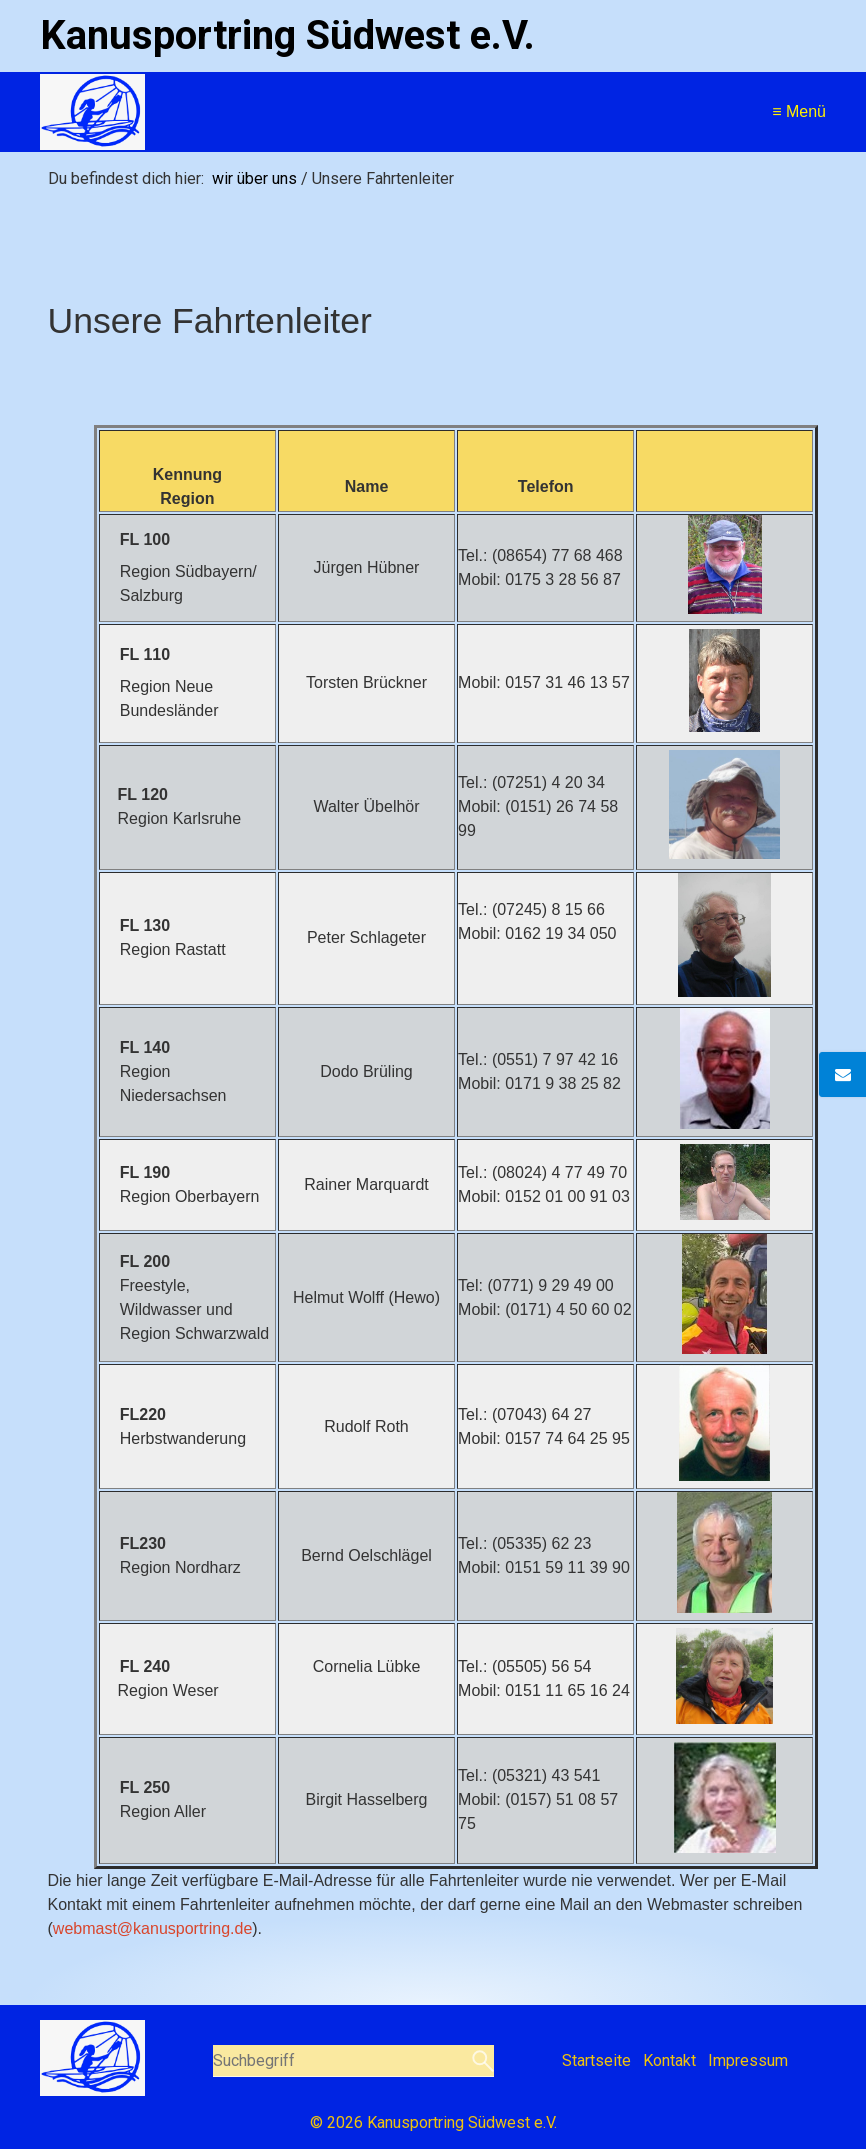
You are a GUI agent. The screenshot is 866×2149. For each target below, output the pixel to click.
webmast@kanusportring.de (152, 1928)
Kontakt (669, 2060)
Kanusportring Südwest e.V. (287, 35)
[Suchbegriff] (353, 2061)
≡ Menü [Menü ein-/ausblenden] (799, 111)
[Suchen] (480, 2061)
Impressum (748, 2060)
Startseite (596, 2060)
